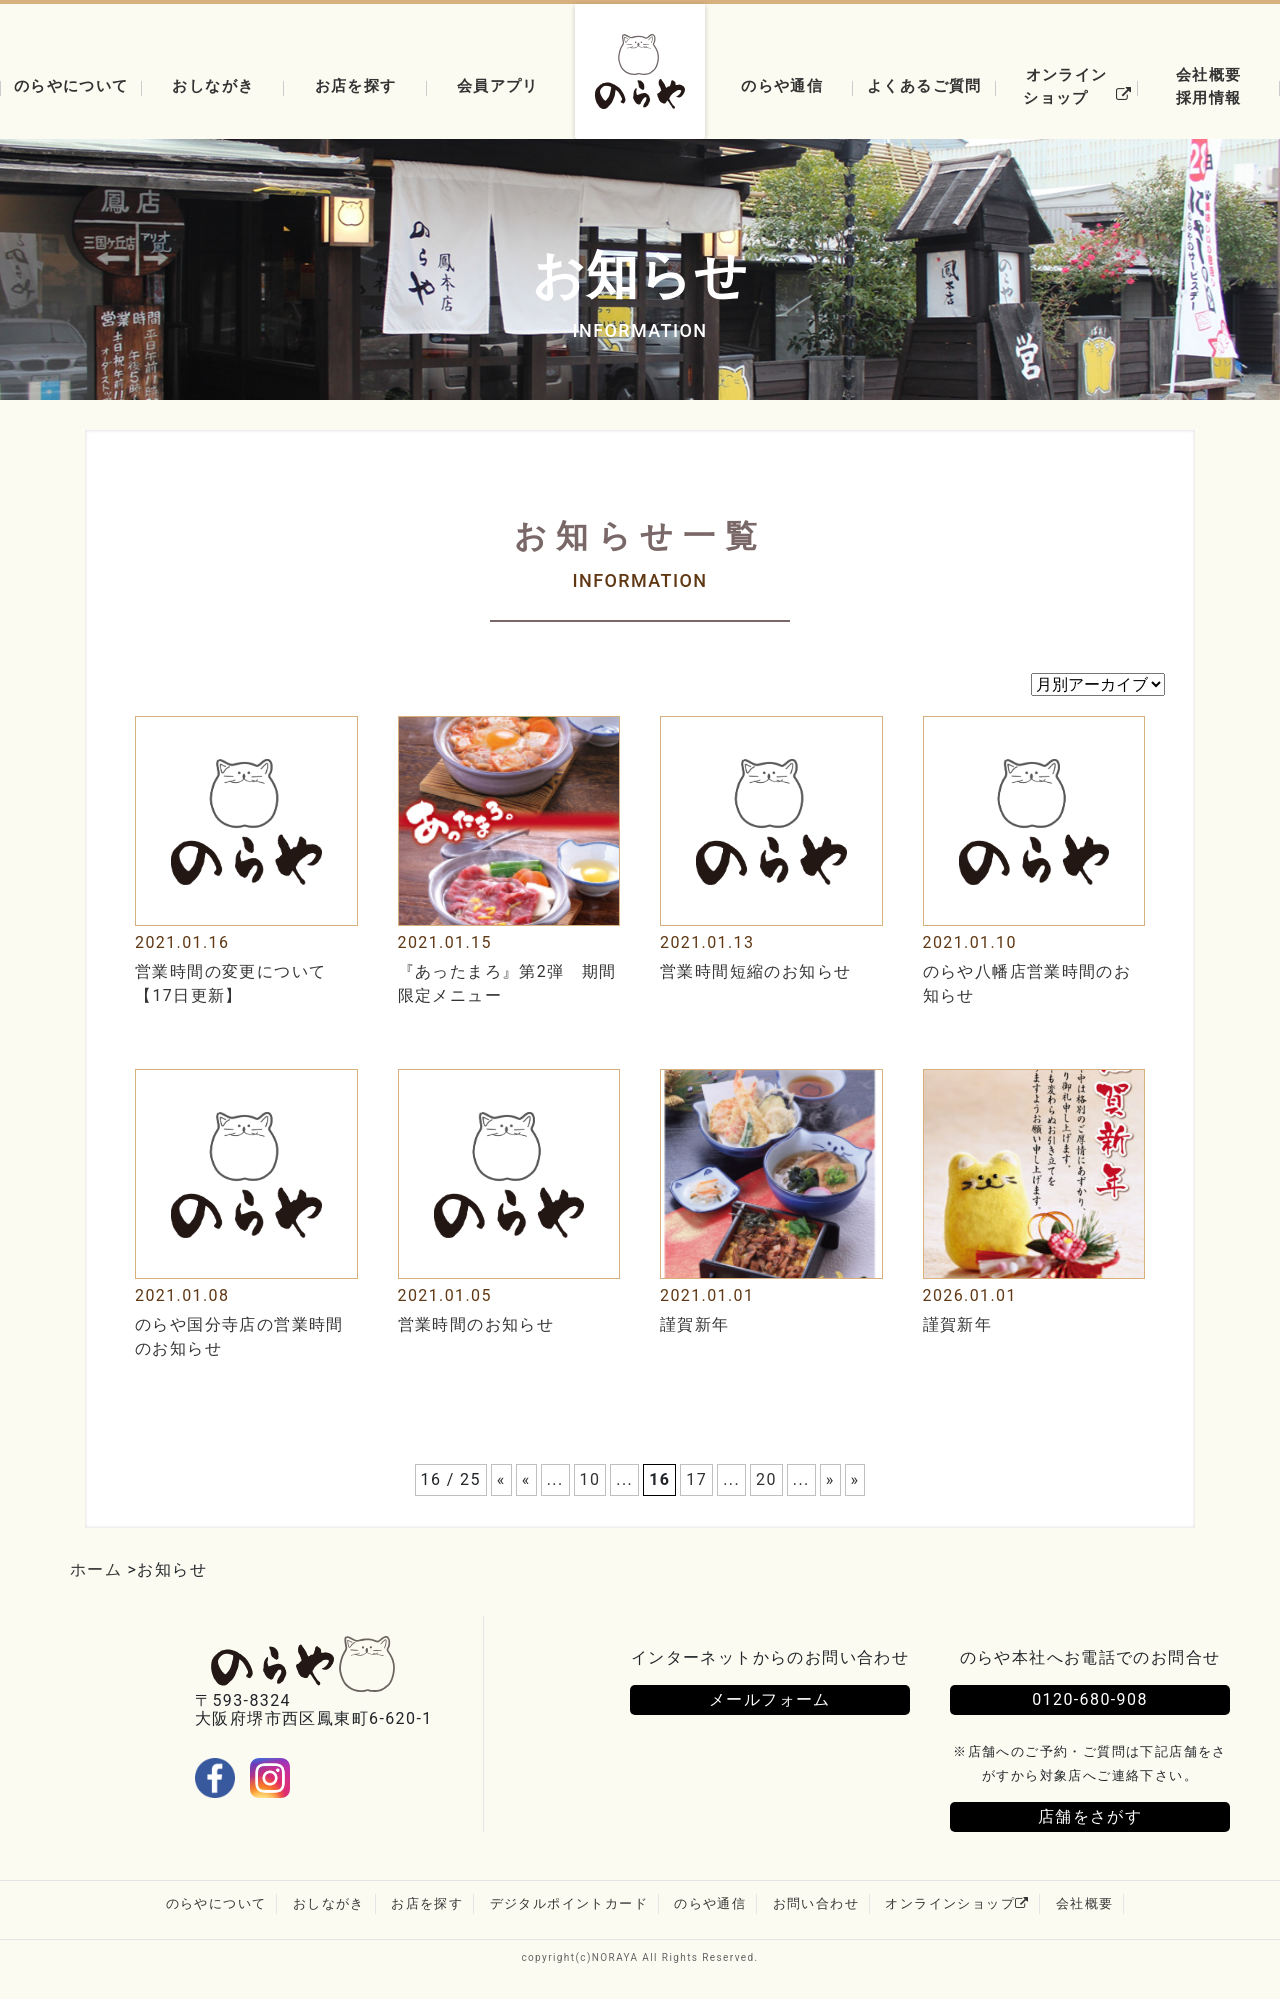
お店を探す (356, 85)
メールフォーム (770, 1699)
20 (766, 1479)
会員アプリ (498, 85)
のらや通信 (782, 85)
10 (590, 1479)
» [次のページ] (830, 1479)
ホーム (96, 1569)
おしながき (213, 85)
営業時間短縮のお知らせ (755, 971)
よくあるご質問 (924, 85)
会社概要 (1085, 1903)
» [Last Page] (855, 1479)
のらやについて (71, 85)
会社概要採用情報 (1209, 86)
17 (696, 1479)
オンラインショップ (1080, 86)
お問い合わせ (816, 1903)
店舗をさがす (1090, 1816)
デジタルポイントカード (569, 1903)
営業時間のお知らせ (476, 1324)
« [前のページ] (526, 1479)
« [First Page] (501, 1479)
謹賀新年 (695, 1324)
